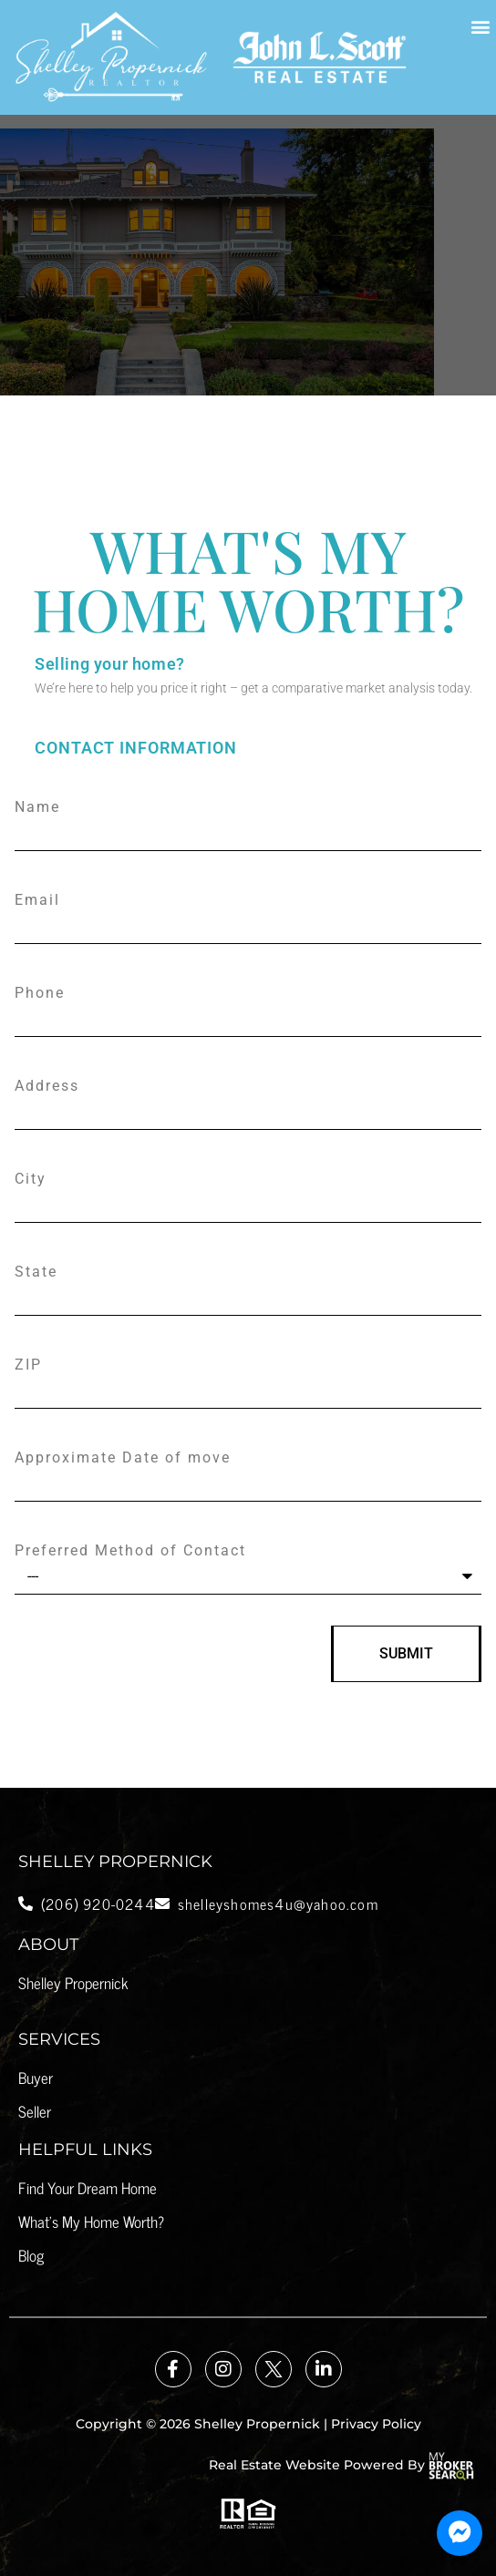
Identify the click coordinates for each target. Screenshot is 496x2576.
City (30, 1179)
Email (37, 900)
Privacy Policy (376, 2424)
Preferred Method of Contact (130, 1551)
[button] (481, 26)
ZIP (28, 1365)
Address (47, 1086)
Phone (40, 993)
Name (37, 807)
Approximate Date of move (123, 1458)
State (36, 1272)
